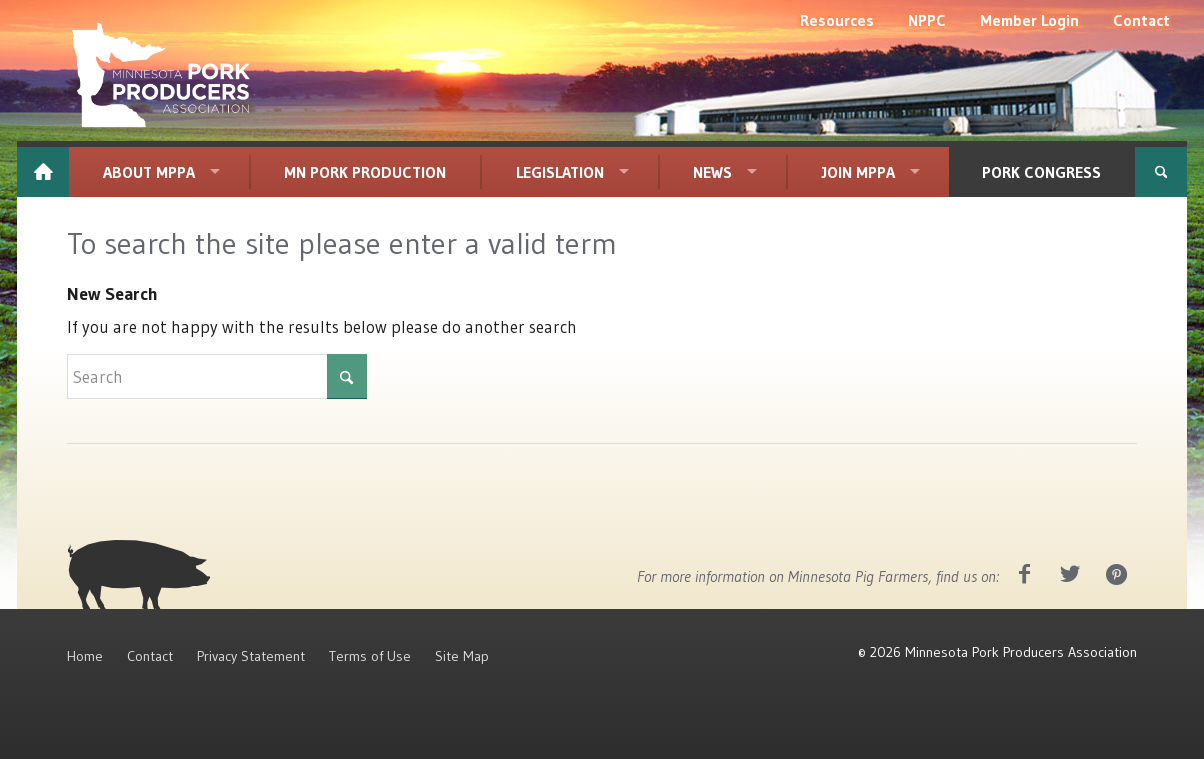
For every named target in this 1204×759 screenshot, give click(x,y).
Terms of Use (370, 656)
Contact (150, 656)
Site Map (462, 656)
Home (85, 656)
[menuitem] (837, 20)
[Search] (1161, 172)
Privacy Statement (251, 656)
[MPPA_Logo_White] (161, 75)
